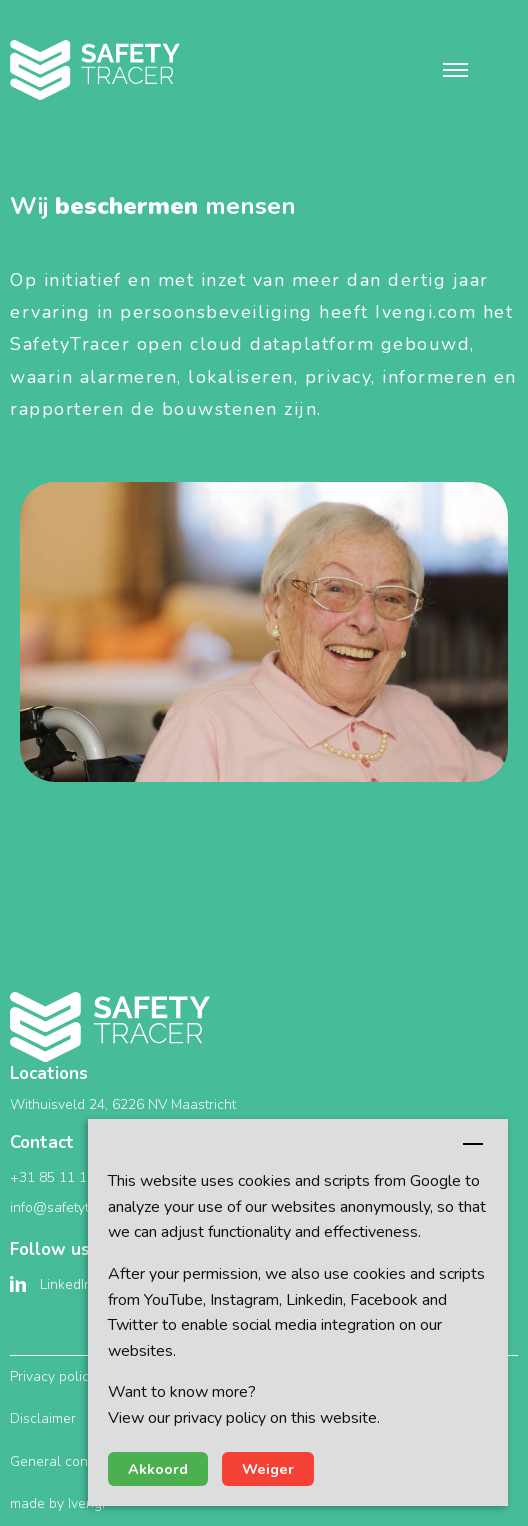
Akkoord (158, 1469)
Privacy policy (53, 1376)
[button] (455, 70)
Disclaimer (43, 1418)
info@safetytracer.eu (75, 1207)
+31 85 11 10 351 (66, 1177)
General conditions (69, 1461)
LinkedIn (66, 1284)
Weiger (268, 1469)
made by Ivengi (57, 1503)
